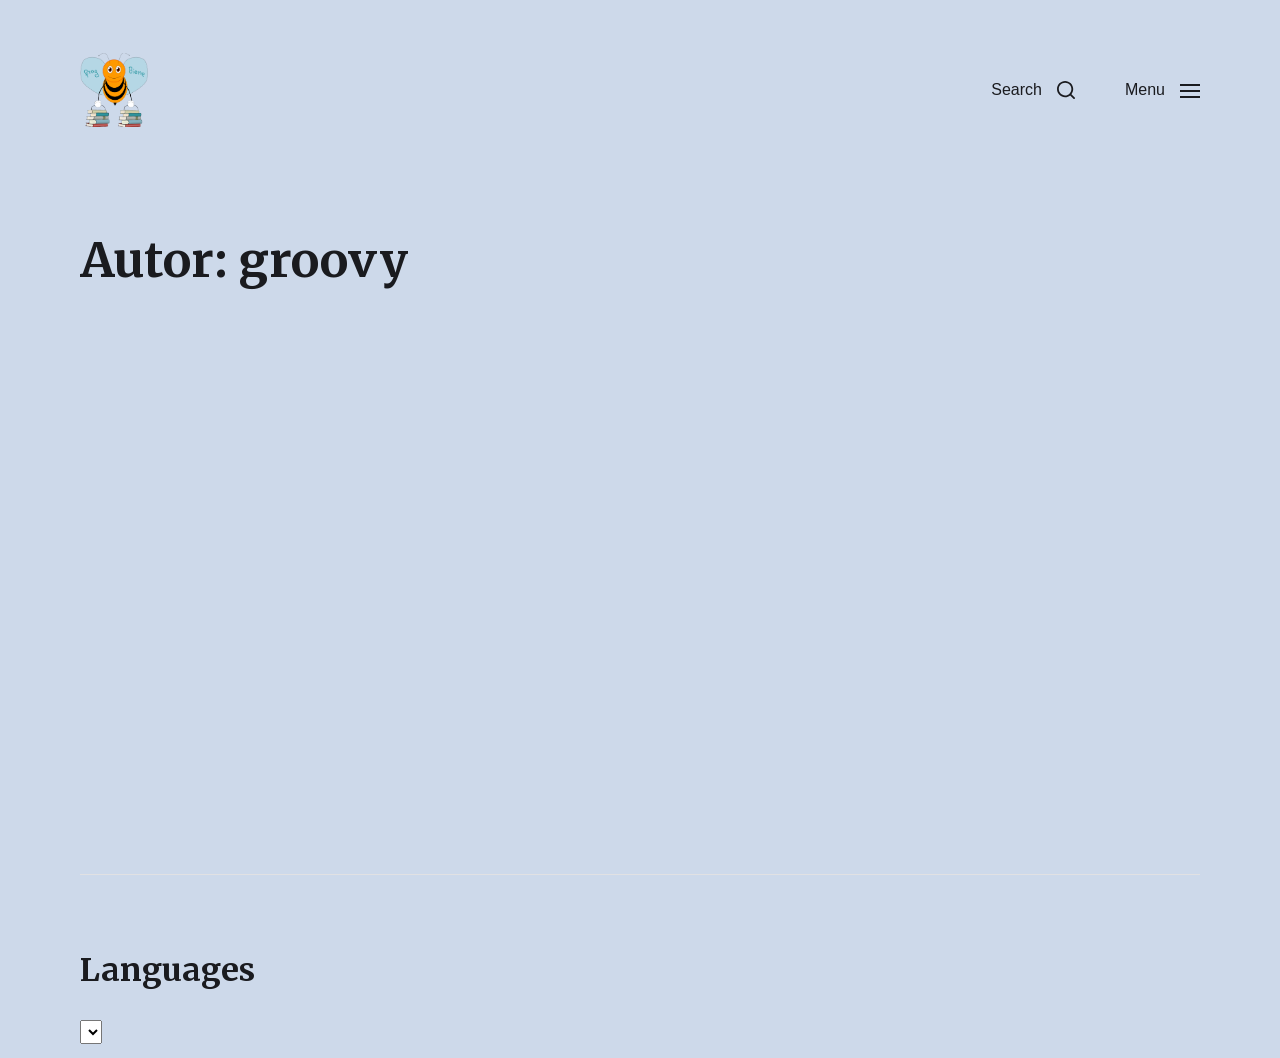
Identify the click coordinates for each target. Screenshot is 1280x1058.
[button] (1033, 90)
